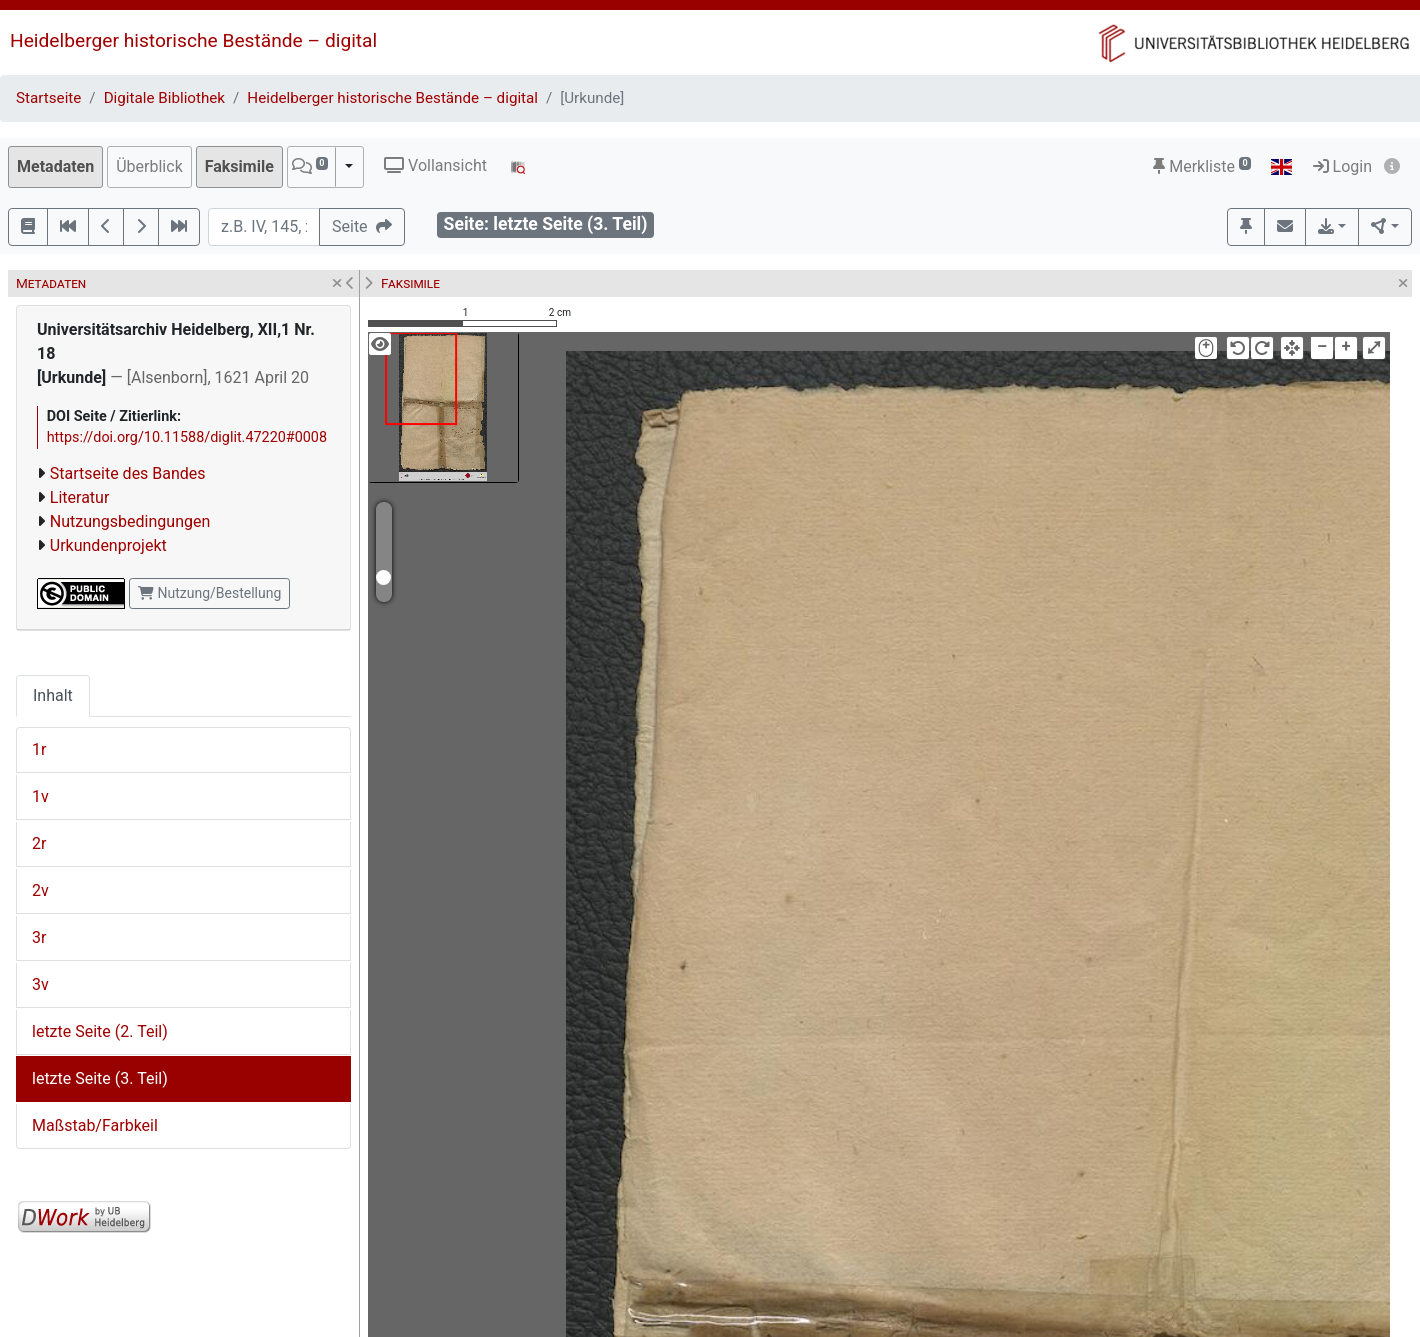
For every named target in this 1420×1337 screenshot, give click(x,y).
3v (40, 984)
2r (39, 843)
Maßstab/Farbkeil (95, 1125)
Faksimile (239, 166)
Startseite (48, 98)
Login (1342, 166)
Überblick (149, 166)
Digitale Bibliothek (164, 98)
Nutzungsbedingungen (130, 521)
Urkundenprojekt (108, 545)
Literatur (80, 497)
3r (39, 937)
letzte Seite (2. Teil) (100, 1031)
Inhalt (53, 695)
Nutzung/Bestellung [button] (209, 593)
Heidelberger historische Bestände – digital (193, 40)
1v (40, 796)
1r (39, 749)
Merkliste (1202, 166)
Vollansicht (435, 165)
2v (40, 890)
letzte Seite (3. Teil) (100, 1078)
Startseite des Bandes (128, 473)
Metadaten (55, 166)
